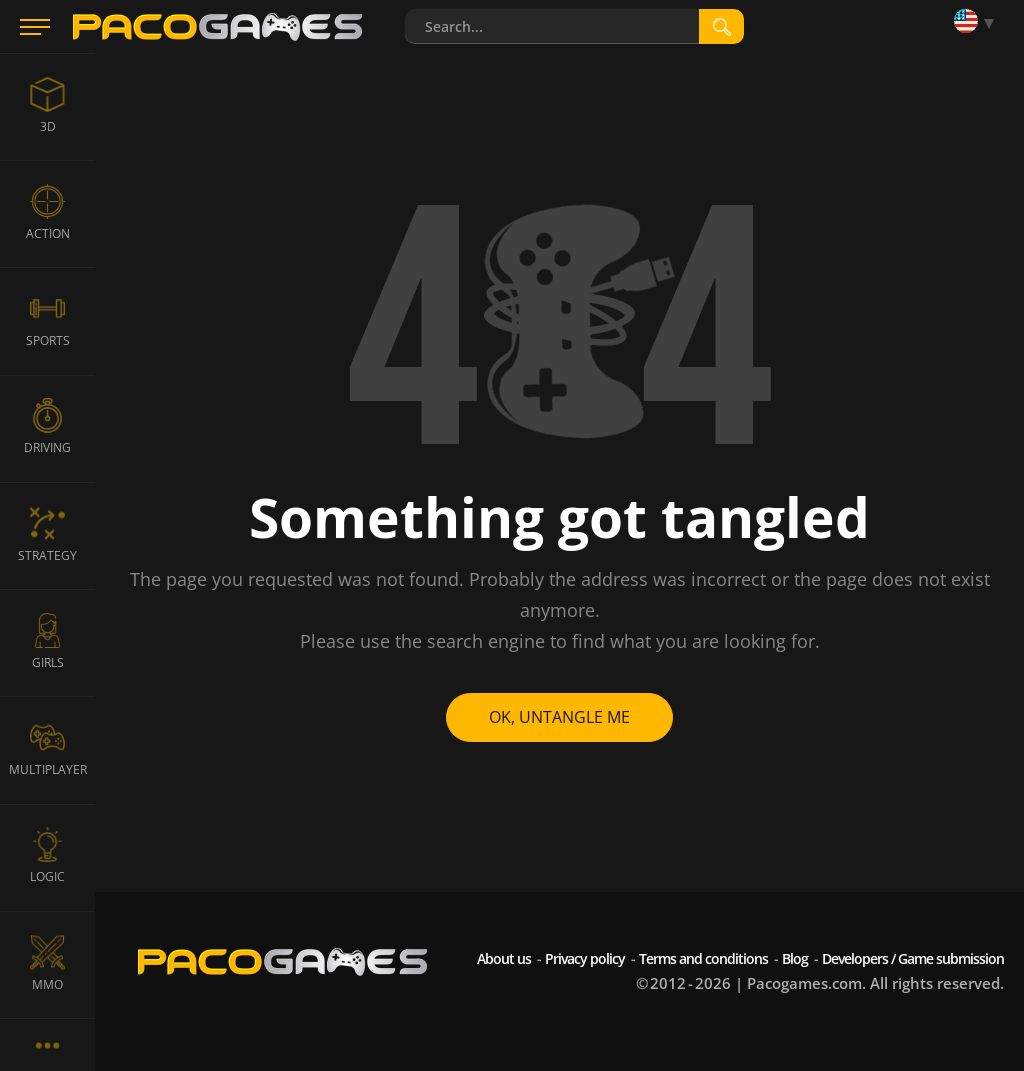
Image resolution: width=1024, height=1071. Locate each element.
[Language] (979, 22)
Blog (795, 958)
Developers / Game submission (913, 958)
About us (504, 958)
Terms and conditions (703, 958)
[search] (721, 26)
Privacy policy (585, 958)
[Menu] (35, 27)
